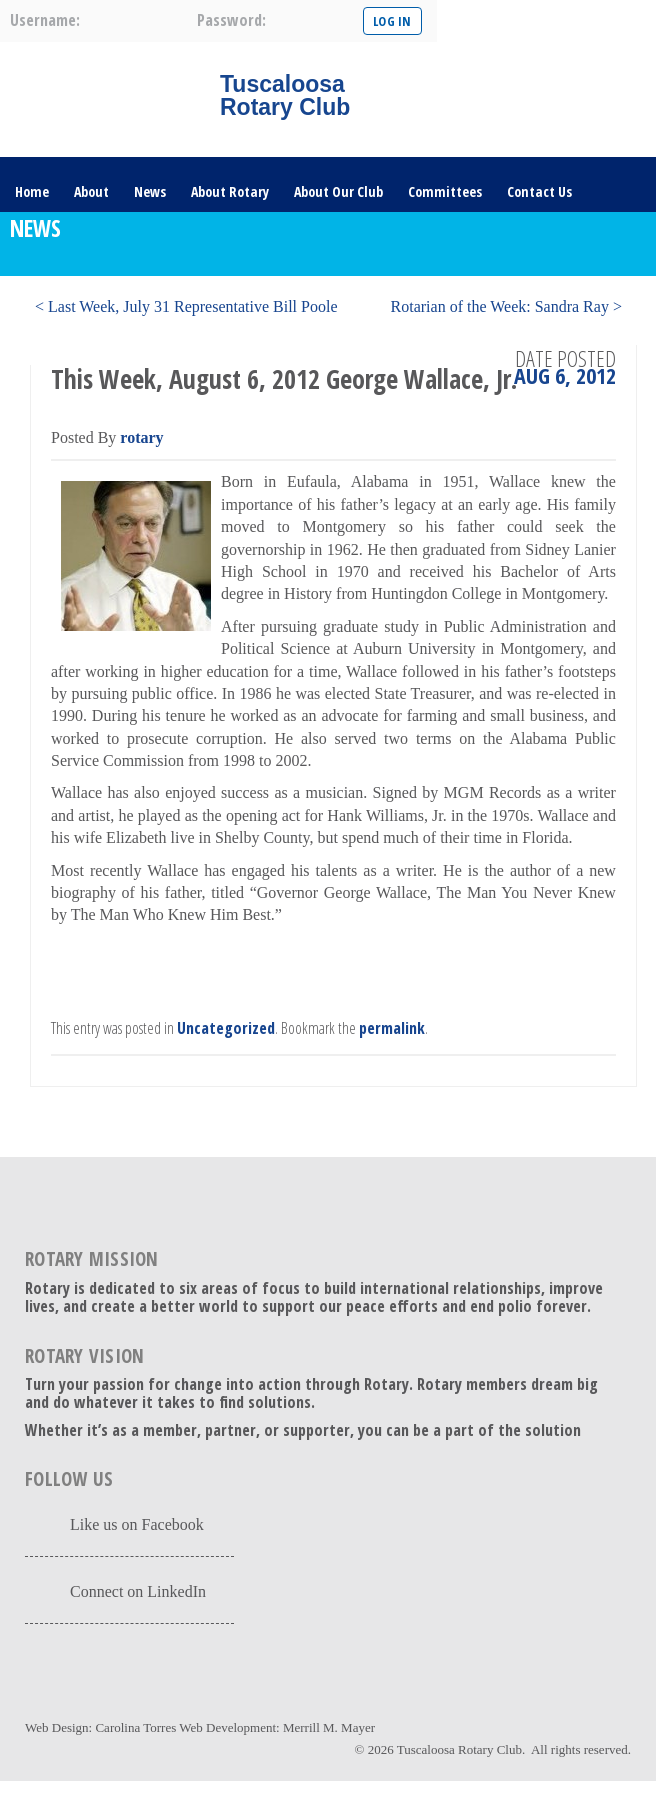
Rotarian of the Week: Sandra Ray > (506, 306)
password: (231, 20)
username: (45, 20)
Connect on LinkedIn (138, 1591)
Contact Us (539, 191)
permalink (392, 1028)
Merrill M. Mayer (329, 1727)
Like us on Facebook (137, 1524)
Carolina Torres (135, 1727)
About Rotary (230, 191)
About (91, 191)
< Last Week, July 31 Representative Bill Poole (186, 306)
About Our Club (338, 191)
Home (32, 191)
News (150, 191)
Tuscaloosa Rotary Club (459, 1749)
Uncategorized (226, 1028)
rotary (141, 437)
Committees (445, 191)
